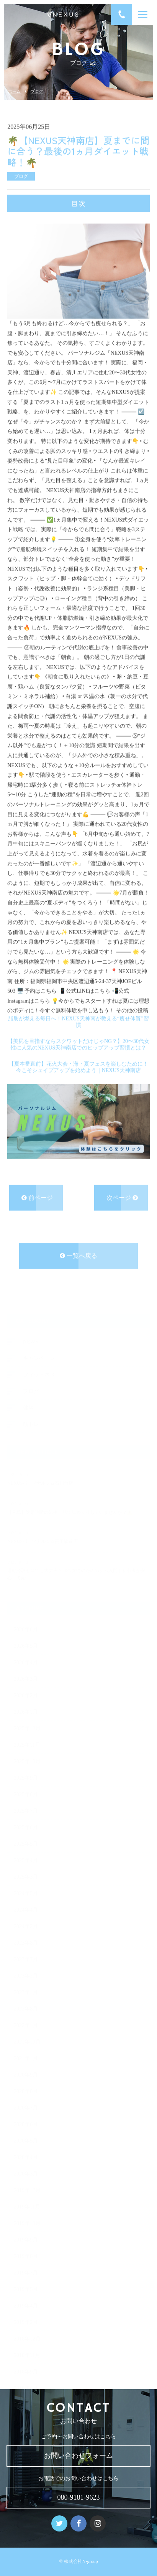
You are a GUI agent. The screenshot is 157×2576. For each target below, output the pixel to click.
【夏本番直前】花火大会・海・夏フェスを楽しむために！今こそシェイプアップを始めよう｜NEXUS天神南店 (78, 1066)
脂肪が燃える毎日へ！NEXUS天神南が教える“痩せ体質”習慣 (78, 1020)
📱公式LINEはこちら (84, 989)
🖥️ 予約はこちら (37, 989)
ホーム (14, 91)
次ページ (122, 1196)
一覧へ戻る (78, 1254)
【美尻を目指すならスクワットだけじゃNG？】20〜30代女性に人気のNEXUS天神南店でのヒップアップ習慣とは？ (78, 1043)
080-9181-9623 (78, 2497)
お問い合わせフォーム (78, 2455)
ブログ (37, 91)
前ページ (37, 1196)
